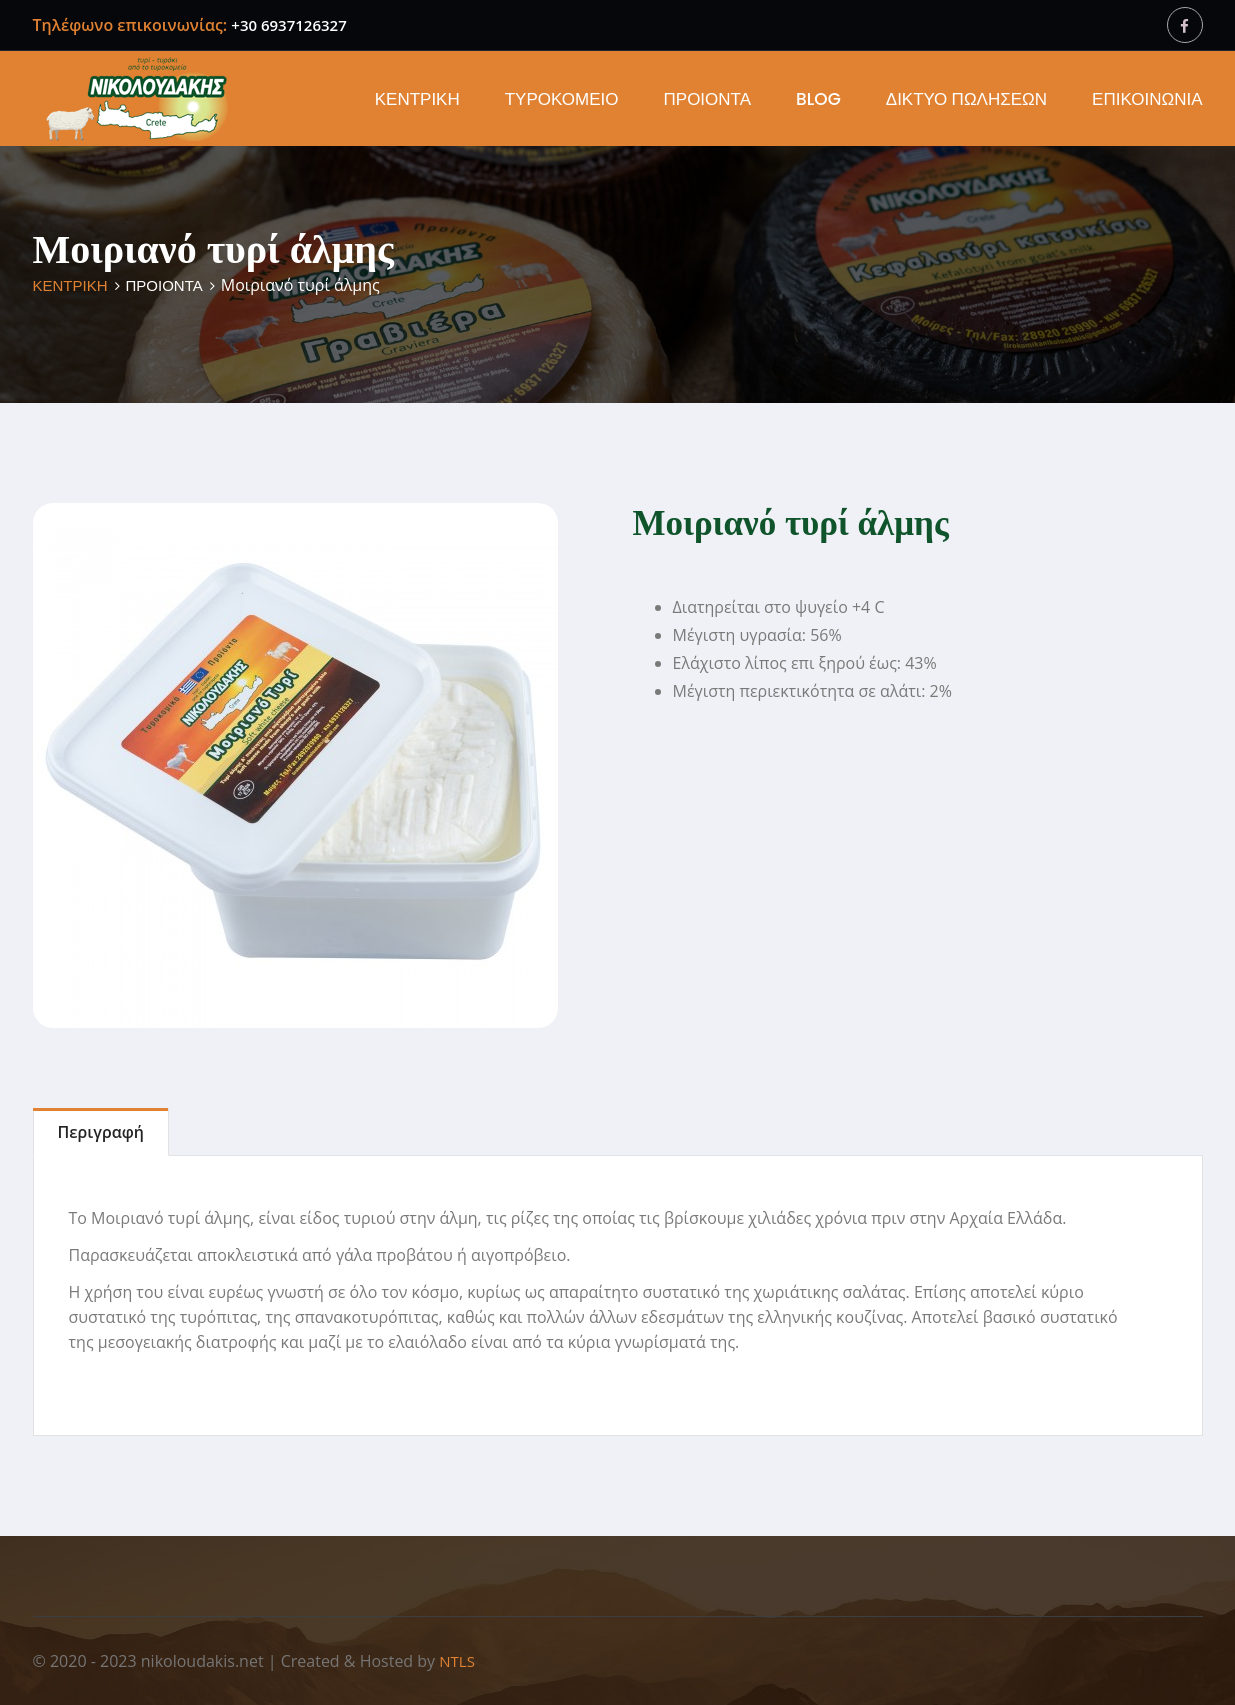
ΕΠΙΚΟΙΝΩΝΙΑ (1147, 99)
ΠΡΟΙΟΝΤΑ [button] (708, 99)
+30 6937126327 (288, 25)
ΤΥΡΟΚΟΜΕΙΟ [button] (562, 99)
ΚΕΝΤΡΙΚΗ (417, 99)
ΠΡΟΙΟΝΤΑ (164, 285)
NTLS (457, 1661)
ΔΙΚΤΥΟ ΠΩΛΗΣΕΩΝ (966, 99)
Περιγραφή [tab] (101, 1132)
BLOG (818, 99)
